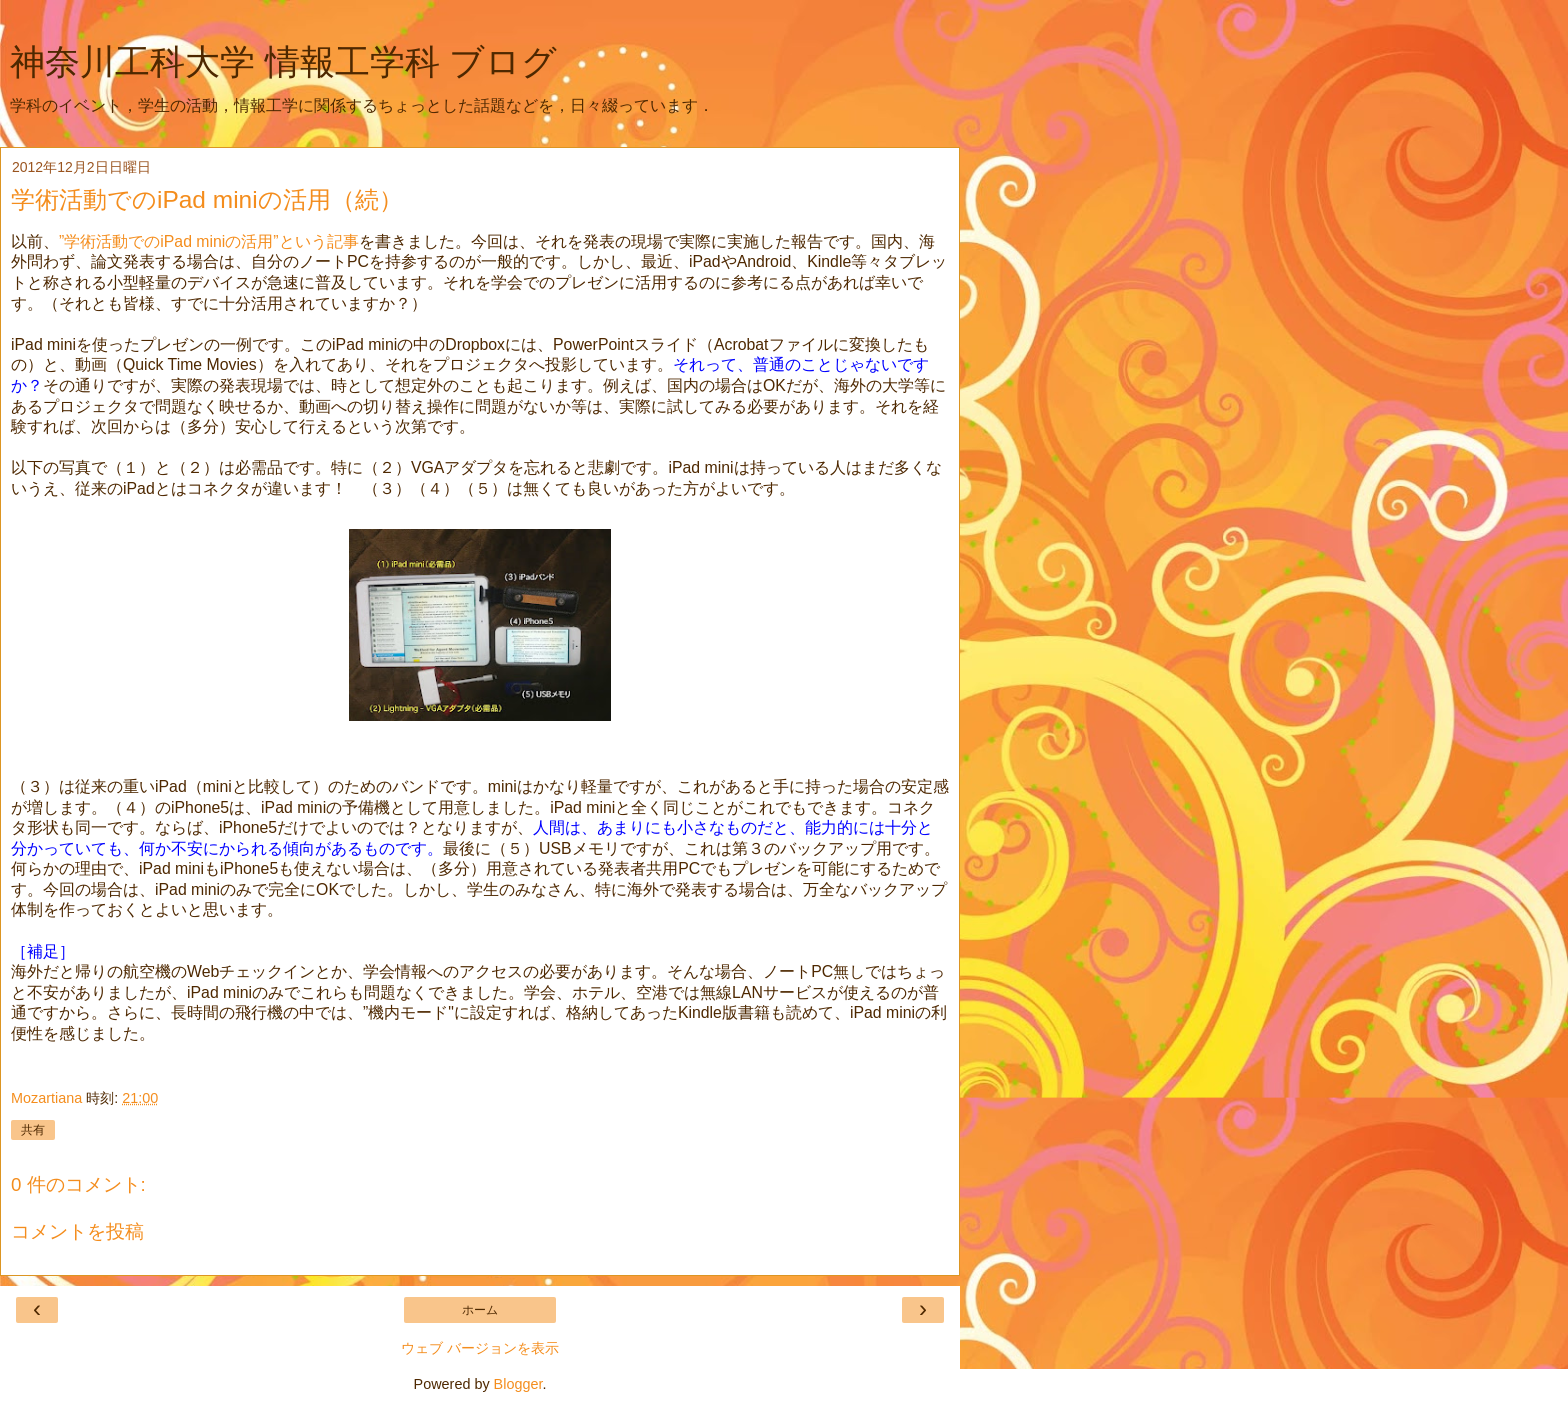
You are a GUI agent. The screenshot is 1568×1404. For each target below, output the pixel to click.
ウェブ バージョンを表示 (480, 1348)
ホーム (480, 1310)
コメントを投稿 (77, 1231)
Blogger (518, 1384)
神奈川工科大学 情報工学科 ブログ (283, 62)
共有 (33, 1130)
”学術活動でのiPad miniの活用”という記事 (209, 241)
